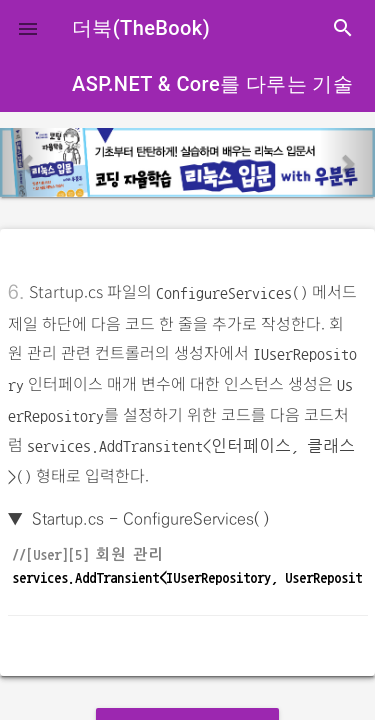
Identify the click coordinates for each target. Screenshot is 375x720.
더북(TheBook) (141, 28)
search (343, 28)
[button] (28, 28)
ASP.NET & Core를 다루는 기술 (212, 84)
